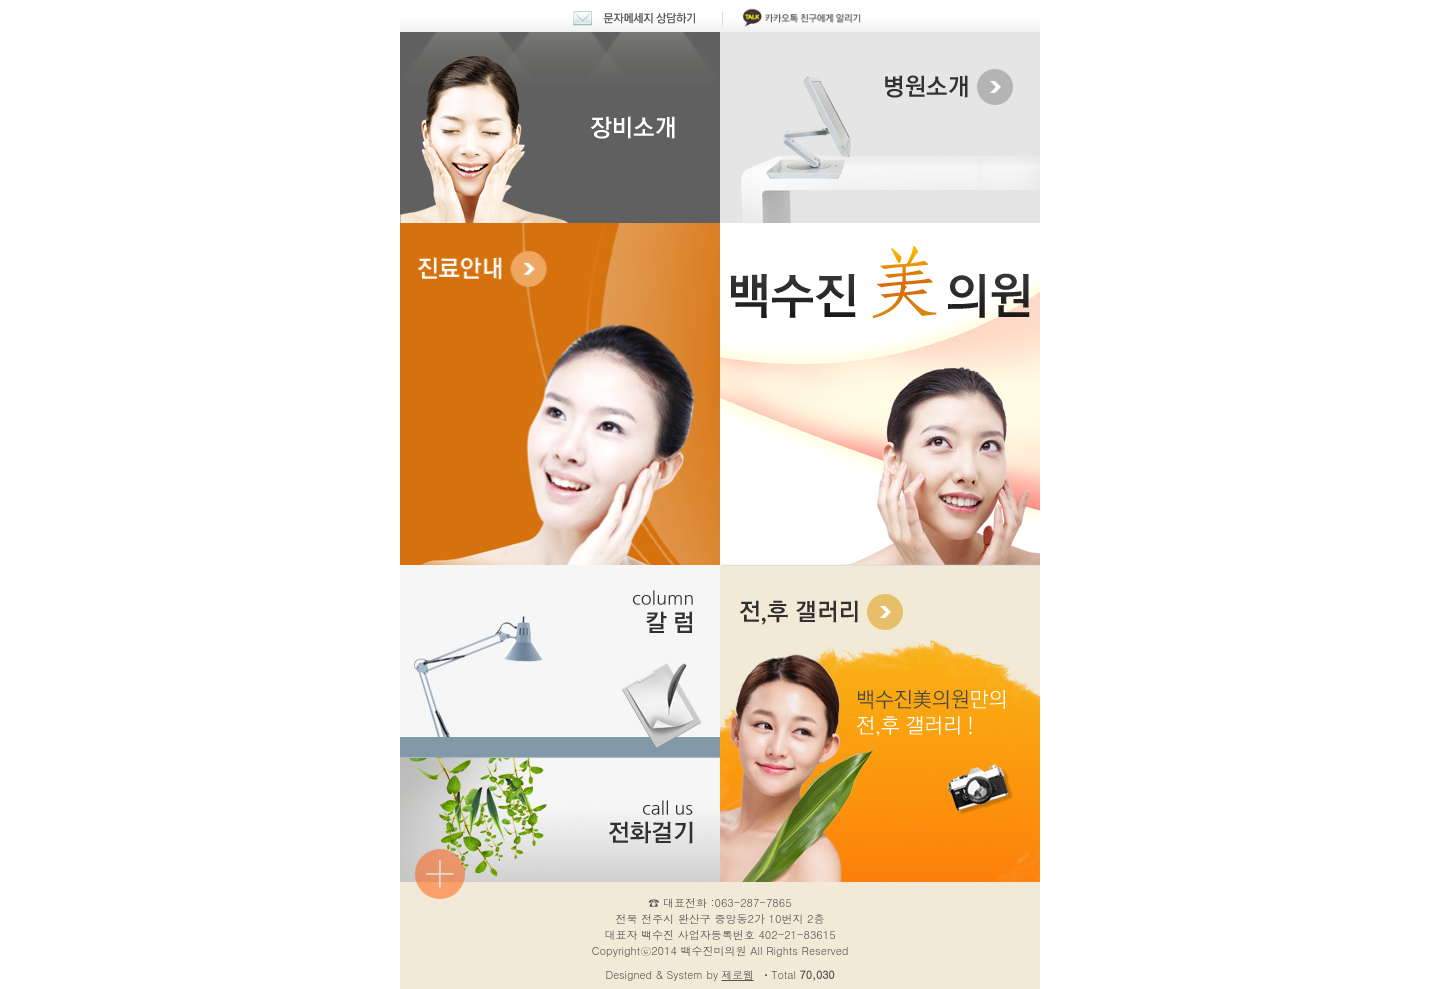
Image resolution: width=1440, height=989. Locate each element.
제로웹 (738, 974)
